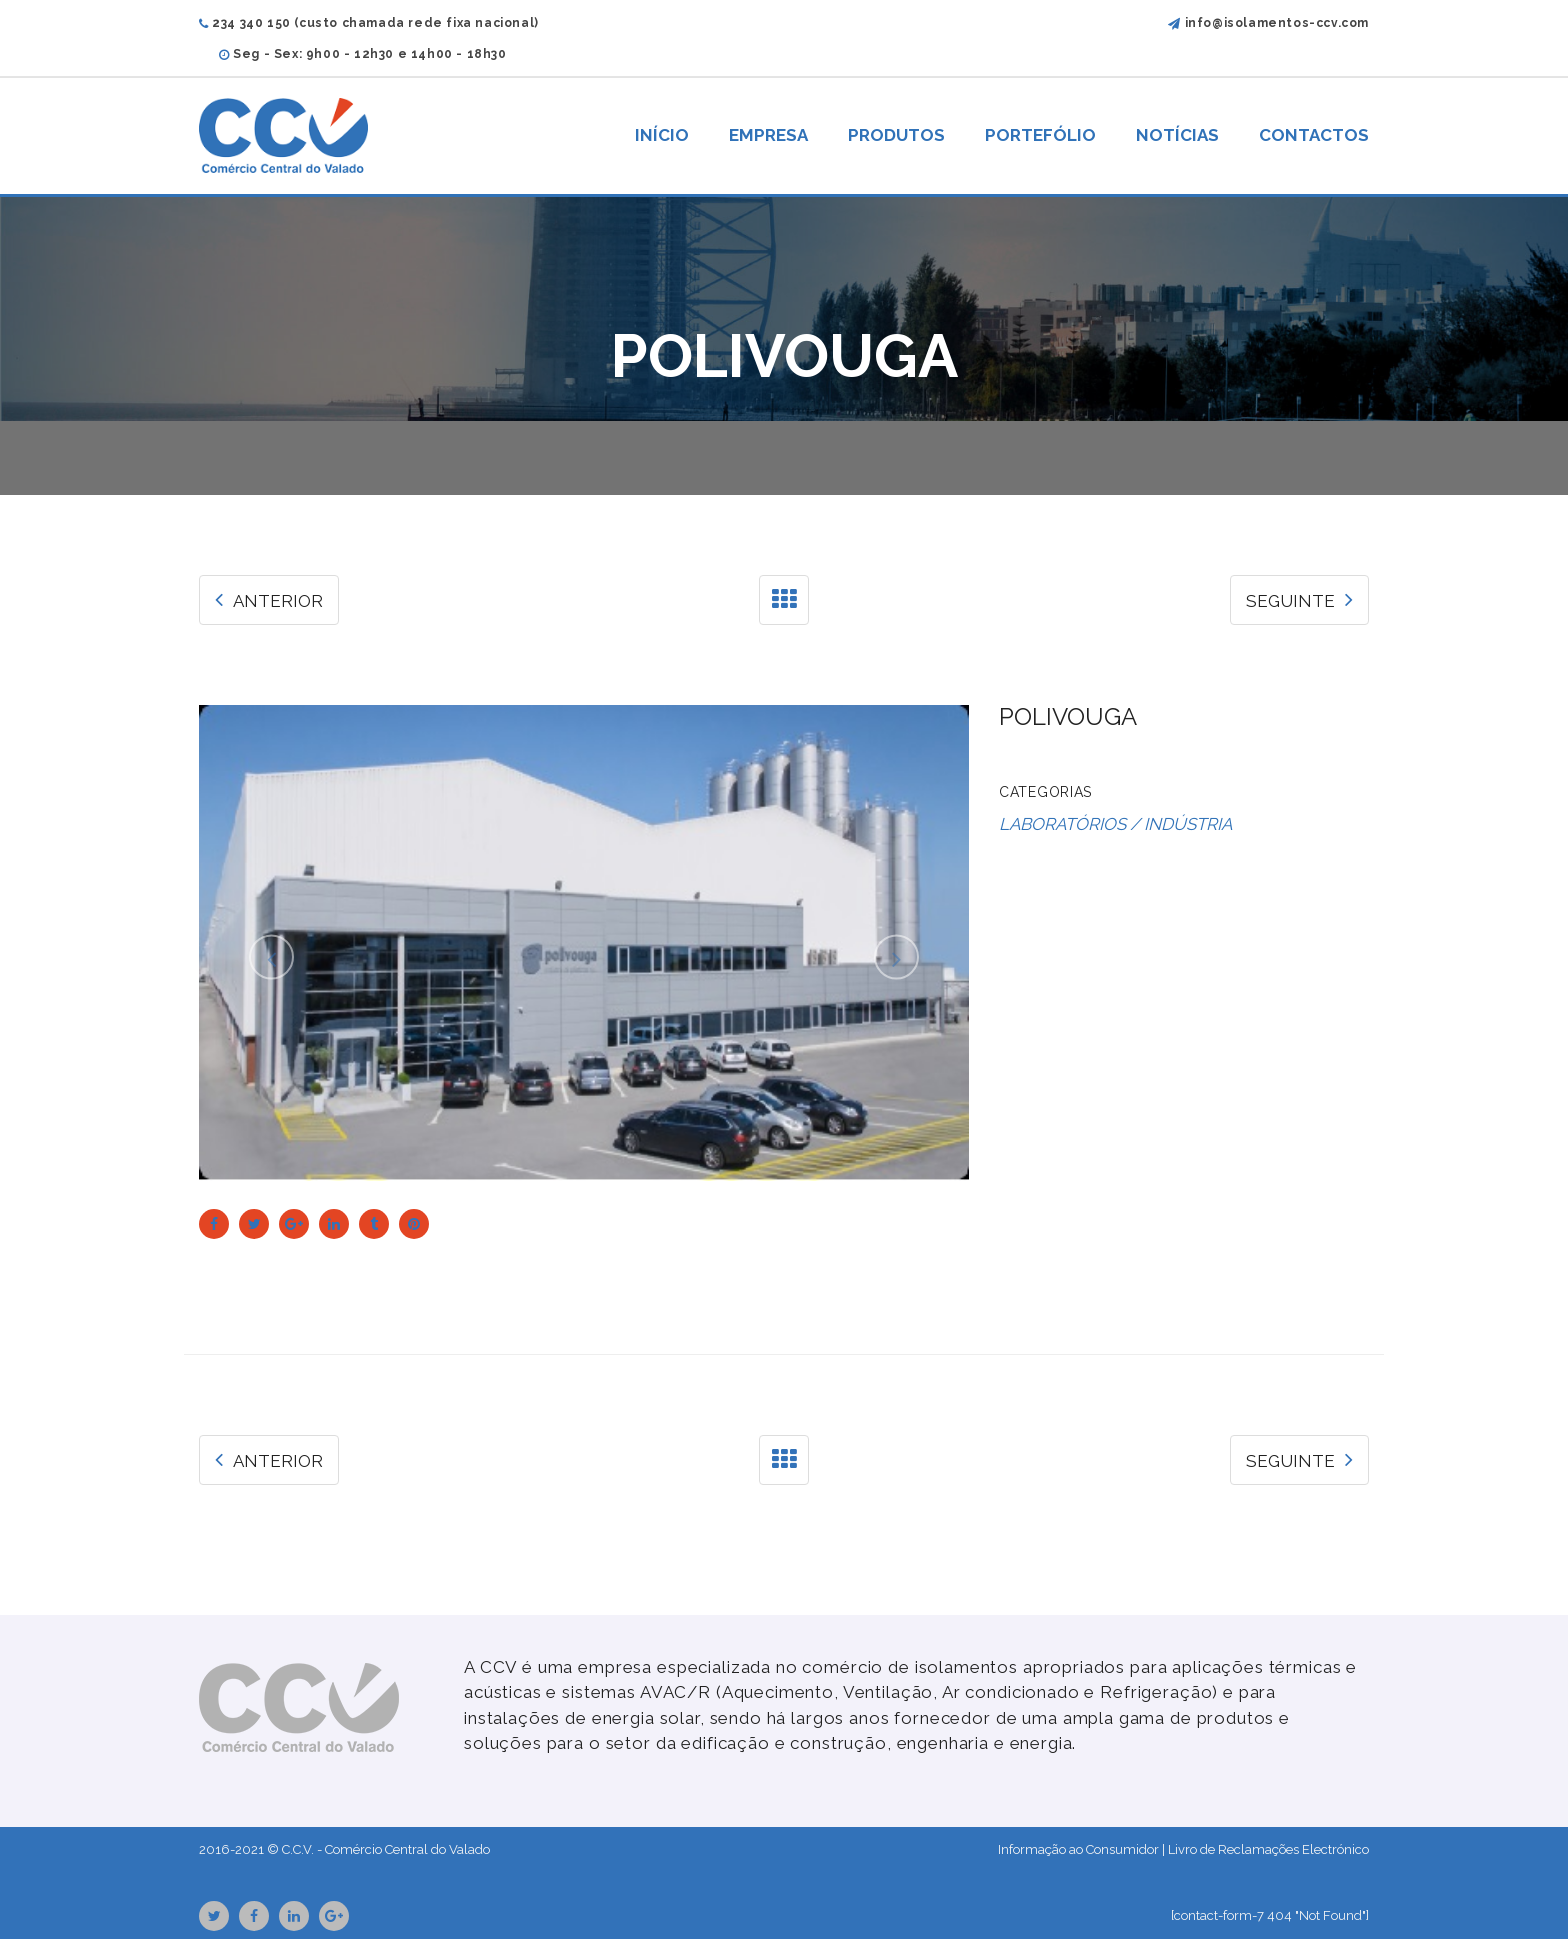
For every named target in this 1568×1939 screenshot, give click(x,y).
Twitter (214, 1916)
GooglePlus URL (334, 1916)
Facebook (254, 1916)
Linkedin (294, 1916)
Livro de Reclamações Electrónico (1268, 1849)
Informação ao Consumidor (1078, 1849)
